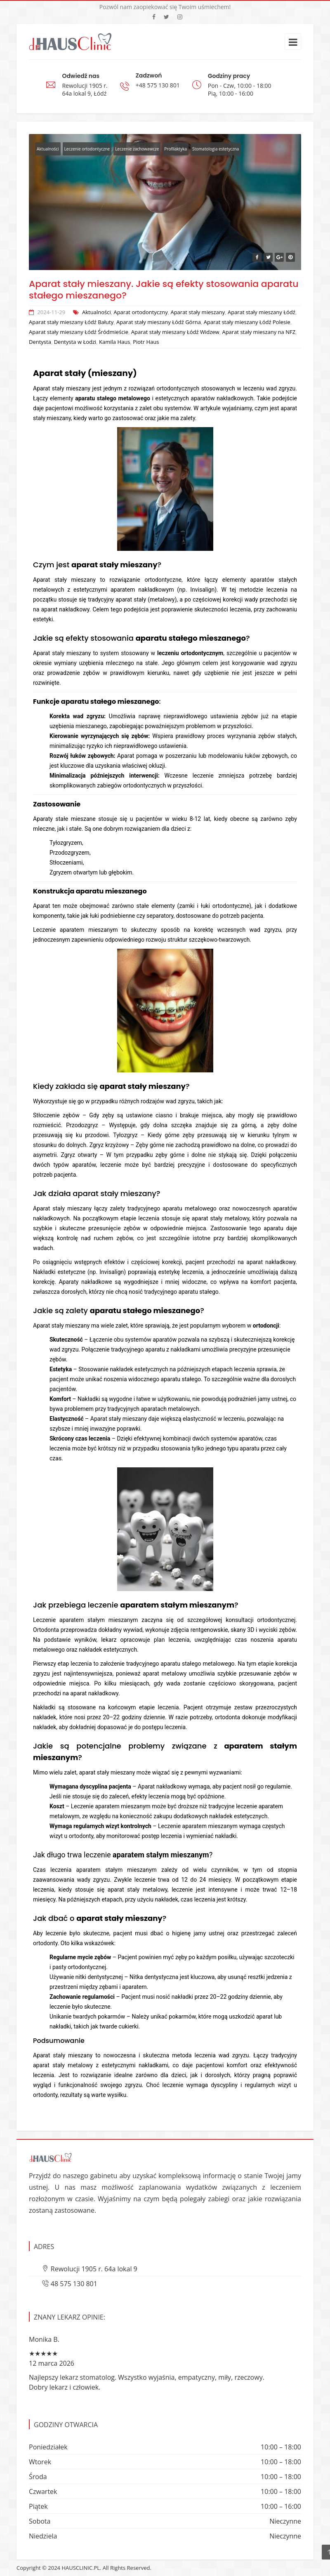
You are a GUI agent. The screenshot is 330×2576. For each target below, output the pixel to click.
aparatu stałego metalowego (112, 398)
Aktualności (48, 149)
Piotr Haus (146, 342)
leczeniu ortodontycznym (190, 653)
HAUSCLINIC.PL (80, 2567)
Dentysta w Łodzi (75, 342)
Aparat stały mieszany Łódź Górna (158, 322)
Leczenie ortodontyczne (87, 149)
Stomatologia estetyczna (215, 149)
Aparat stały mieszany (197, 312)
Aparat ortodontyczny (140, 312)
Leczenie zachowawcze (137, 149)
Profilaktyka (175, 149)
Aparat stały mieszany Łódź (261, 312)
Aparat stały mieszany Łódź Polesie (247, 322)
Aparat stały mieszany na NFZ (258, 332)
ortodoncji (266, 1325)
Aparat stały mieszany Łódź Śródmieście (78, 332)
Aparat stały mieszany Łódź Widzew (175, 332)
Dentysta (40, 342)
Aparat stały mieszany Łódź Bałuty (71, 322)
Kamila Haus (114, 342)
